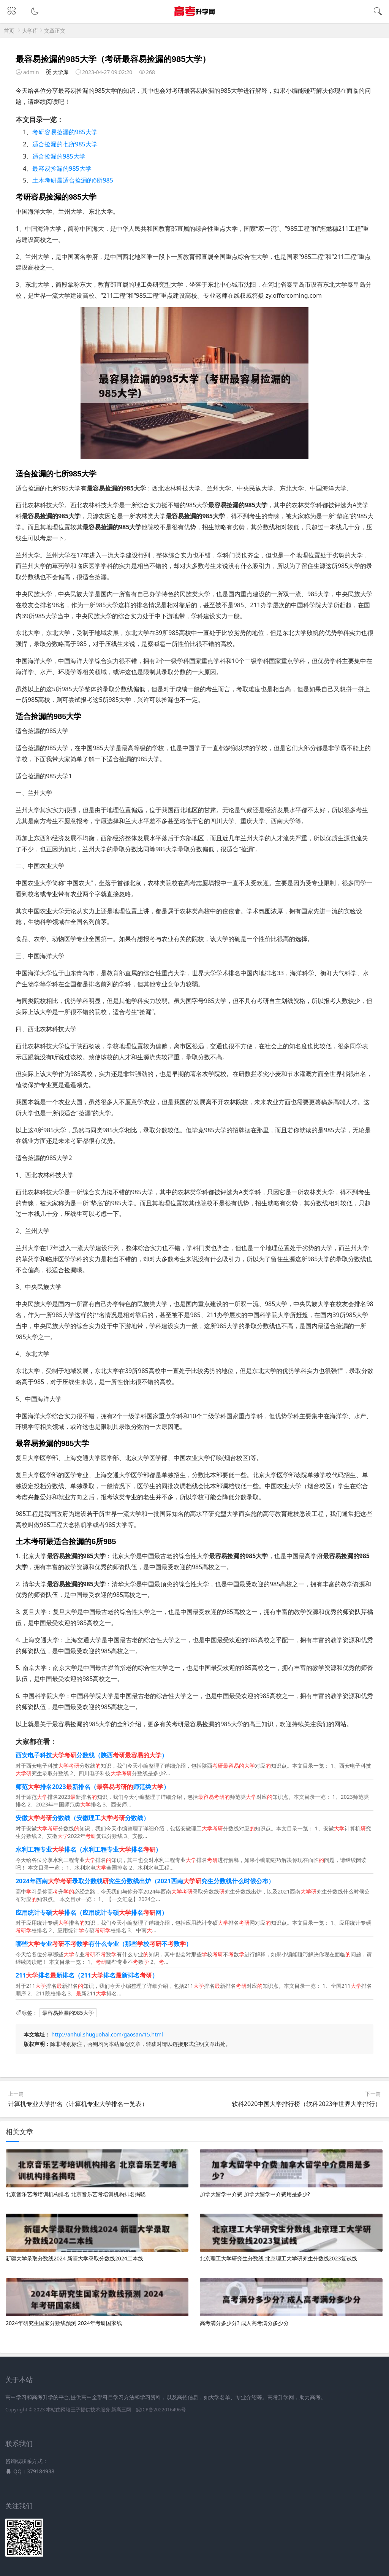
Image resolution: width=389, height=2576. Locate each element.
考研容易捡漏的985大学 (64, 132)
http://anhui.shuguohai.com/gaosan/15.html (107, 2034)
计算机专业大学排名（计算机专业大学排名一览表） (78, 2104)
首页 (9, 30)
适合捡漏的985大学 (58, 156)
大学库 (30, 30)
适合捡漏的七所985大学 (64, 144)
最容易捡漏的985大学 (61, 168)
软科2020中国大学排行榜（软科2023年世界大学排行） (306, 2104)
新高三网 (121, 2409)
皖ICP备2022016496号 (161, 2409)
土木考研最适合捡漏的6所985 (72, 180)
